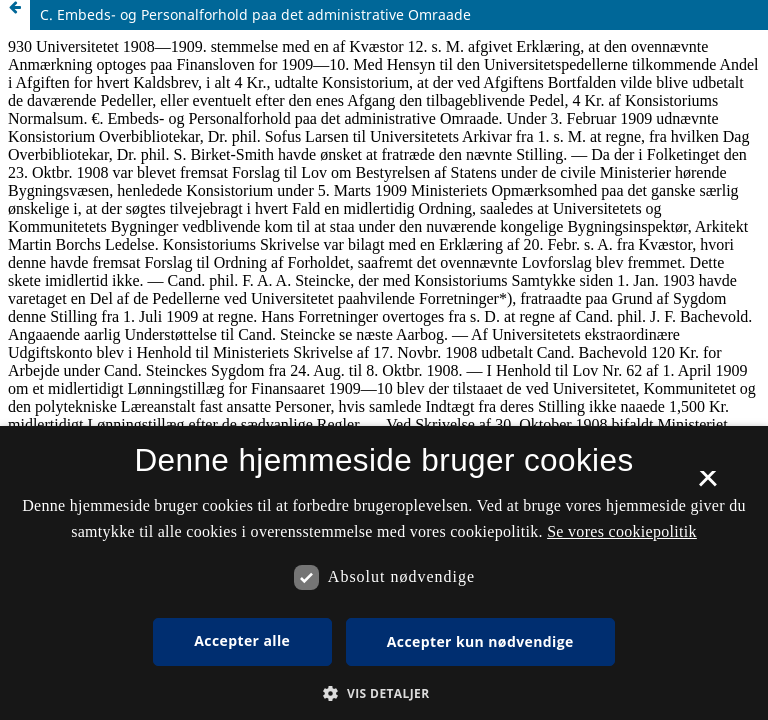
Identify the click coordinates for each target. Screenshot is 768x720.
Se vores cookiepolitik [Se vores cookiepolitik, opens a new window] (622, 531)
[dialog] (384, 573)
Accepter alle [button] (242, 640)
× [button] (707, 485)
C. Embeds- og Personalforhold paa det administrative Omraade (255, 14)
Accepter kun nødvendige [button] (480, 641)
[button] (383, 693)
